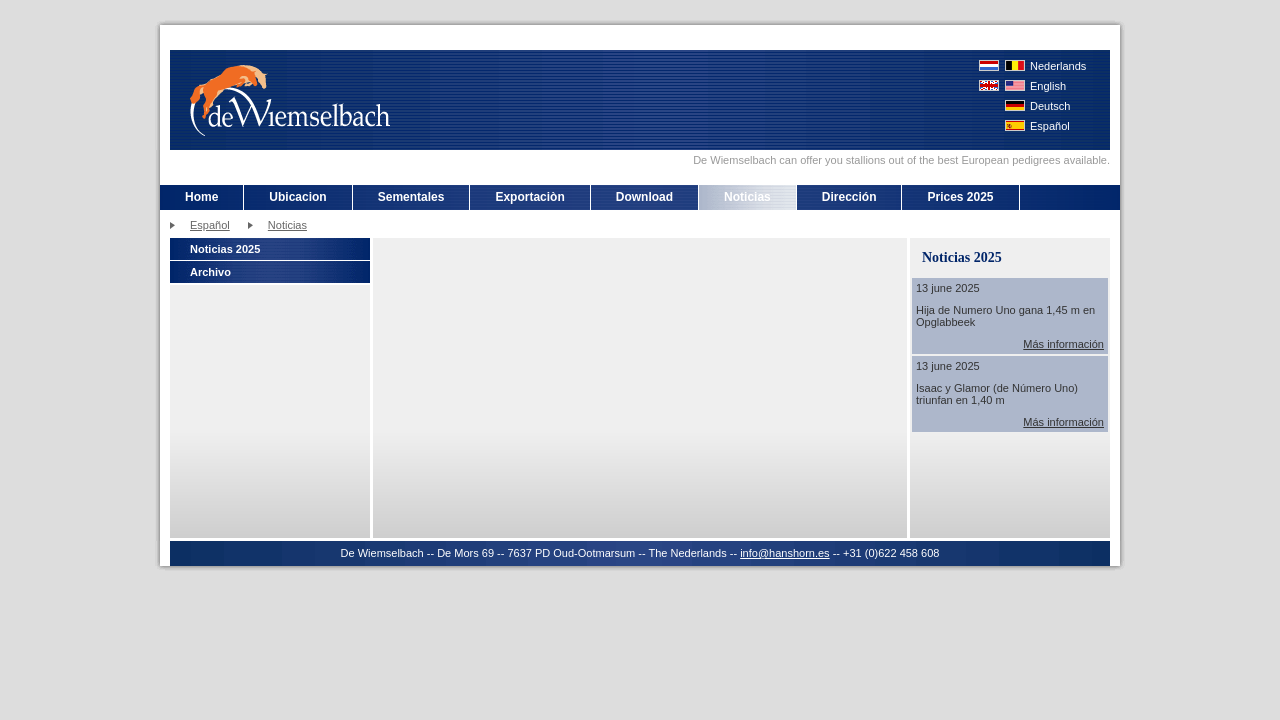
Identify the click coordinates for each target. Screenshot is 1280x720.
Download (644, 197)
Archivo (210, 272)
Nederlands (1058, 66)
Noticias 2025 (225, 249)
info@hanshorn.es (784, 553)
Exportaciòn (529, 197)
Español (1050, 126)
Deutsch (1050, 106)
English (1048, 86)
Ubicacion (297, 197)
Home (201, 197)
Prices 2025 (960, 197)
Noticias (747, 197)
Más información (1063, 344)
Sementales (411, 197)
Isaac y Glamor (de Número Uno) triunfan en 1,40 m (997, 394)
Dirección (849, 197)
